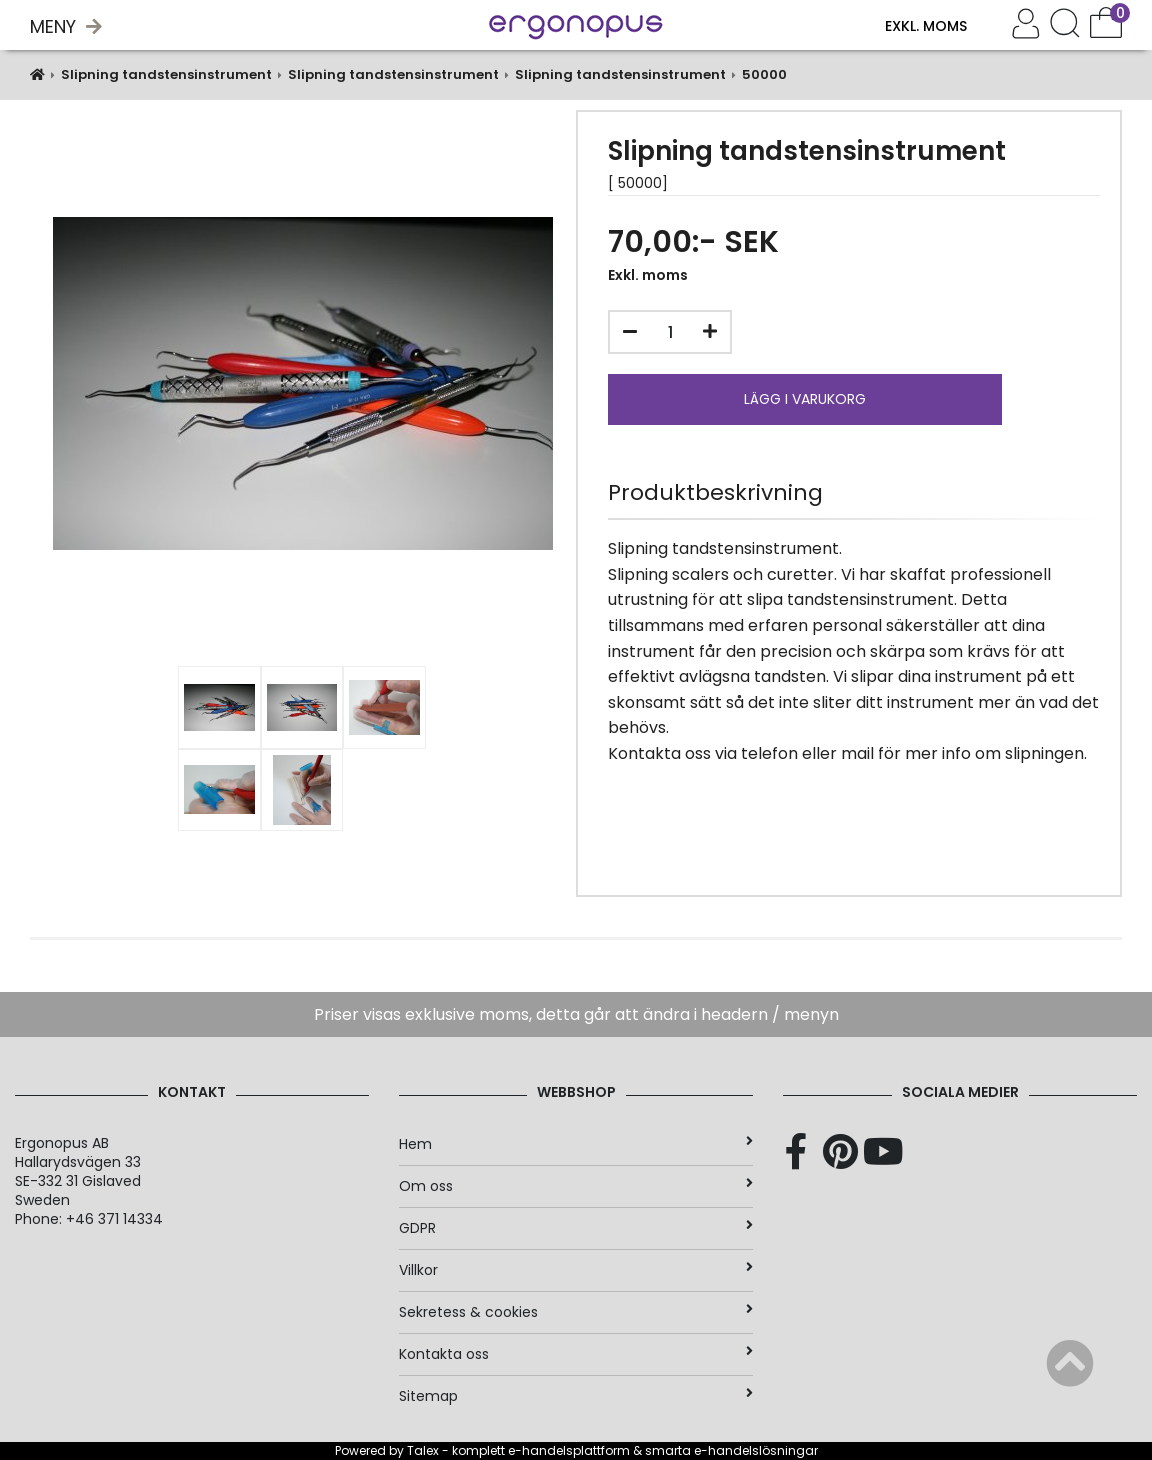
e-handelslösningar (756, 1450)
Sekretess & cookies (576, 1312)
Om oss (576, 1186)
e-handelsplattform (569, 1450)
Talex (423, 1450)
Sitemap (576, 1396)
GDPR (576, 1228)
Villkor (576, 1270)
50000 (764, 74)
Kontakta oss (576, 1354)
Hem (576, 1144)
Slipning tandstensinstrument (166, 74)
